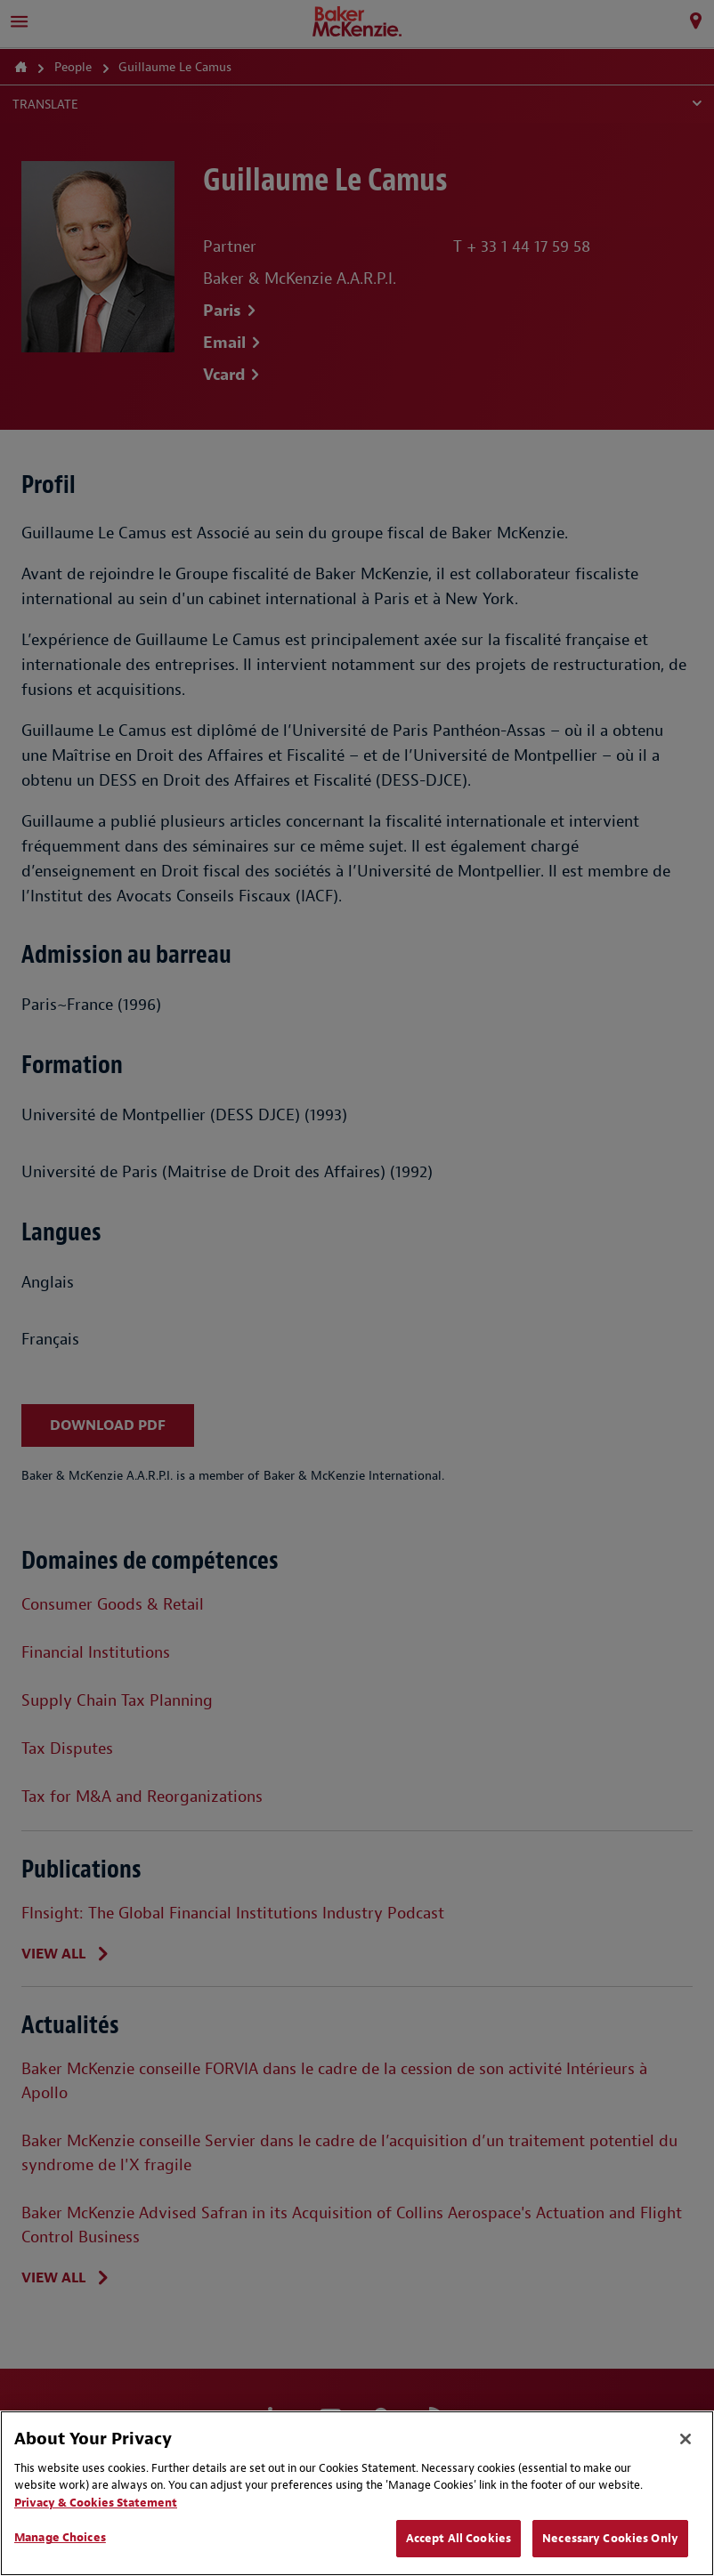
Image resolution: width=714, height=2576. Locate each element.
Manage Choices (60, 2537)
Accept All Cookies (458, 2538)
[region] (357, 2493)
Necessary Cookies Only (610, 2538)
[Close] (685, 2439)
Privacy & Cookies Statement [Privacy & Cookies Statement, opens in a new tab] (95, 2502)
